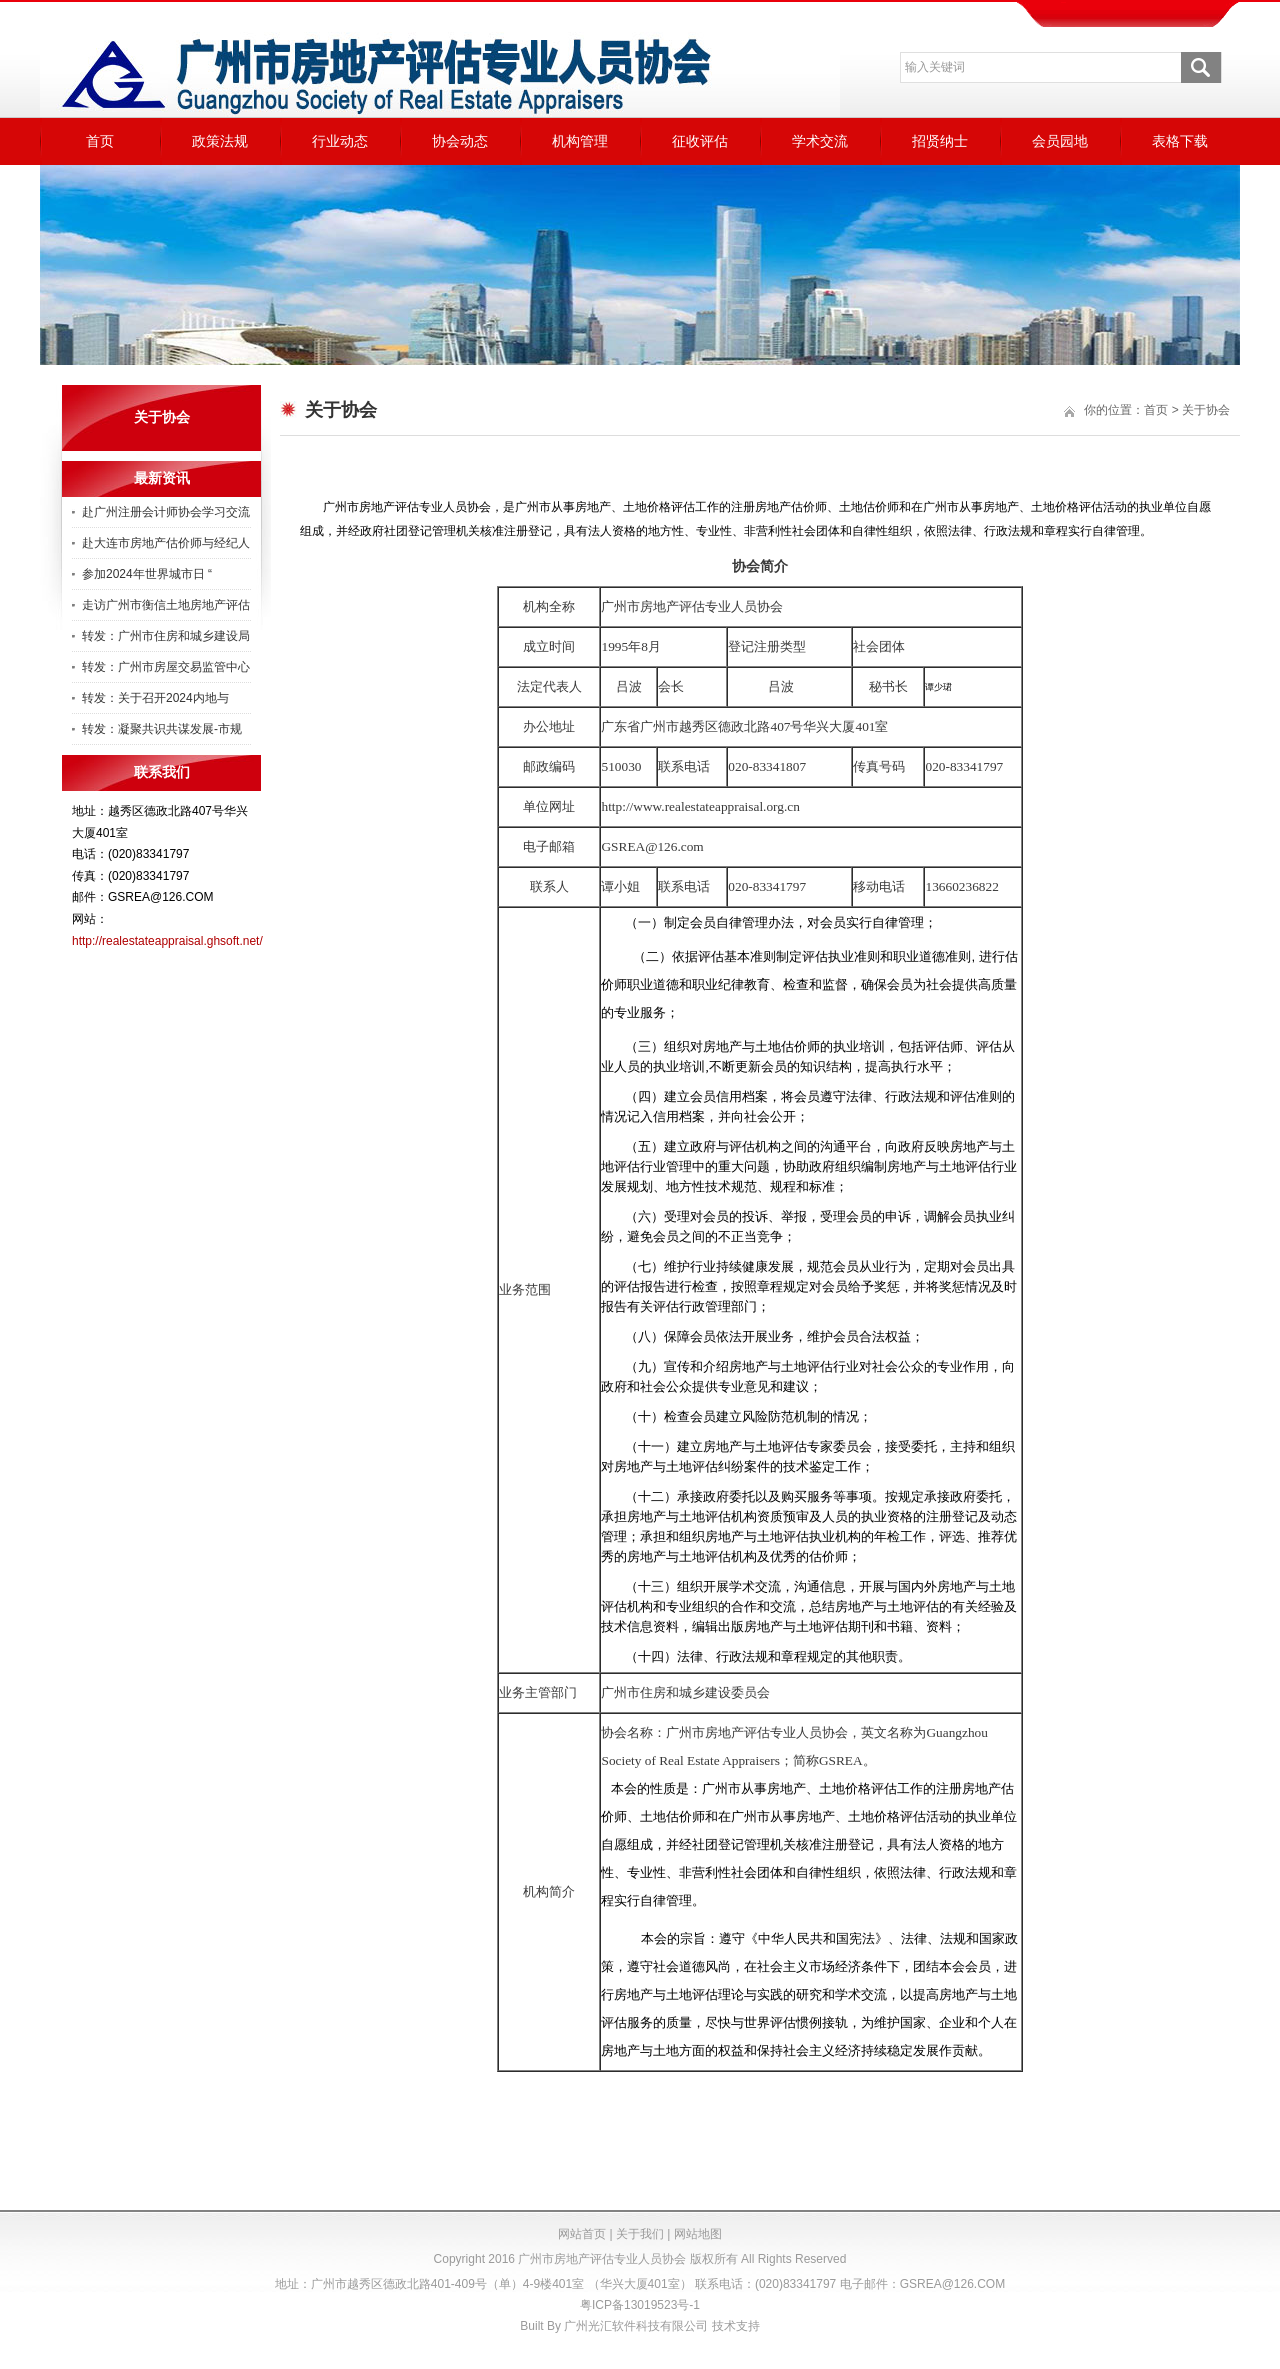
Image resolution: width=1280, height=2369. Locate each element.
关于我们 (640, 2234)
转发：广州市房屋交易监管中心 (166, 667)
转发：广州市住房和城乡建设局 (166, 636)
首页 (100, 141)
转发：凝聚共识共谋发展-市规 (162, 729)
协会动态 (460, 141)
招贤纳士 (940, 141)
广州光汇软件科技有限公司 (636, 2326)
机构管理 (580, 141)
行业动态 (340, 141)
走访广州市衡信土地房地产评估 (166, 605)
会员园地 (1060, 141)
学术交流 (820, 141)
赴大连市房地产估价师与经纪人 (166, 543)
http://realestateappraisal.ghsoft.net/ (167, 941)
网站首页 (582, 2234)
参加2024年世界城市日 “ (147, 574)
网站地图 (698, 2234)
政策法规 (220, 141)
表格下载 (1180, 141)
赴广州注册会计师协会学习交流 (166, 512)
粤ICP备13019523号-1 (640, 2305)
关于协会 (1206, 410)
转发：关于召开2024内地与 (155, 698)
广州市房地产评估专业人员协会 (602, 2259)
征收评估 (700, 141)
